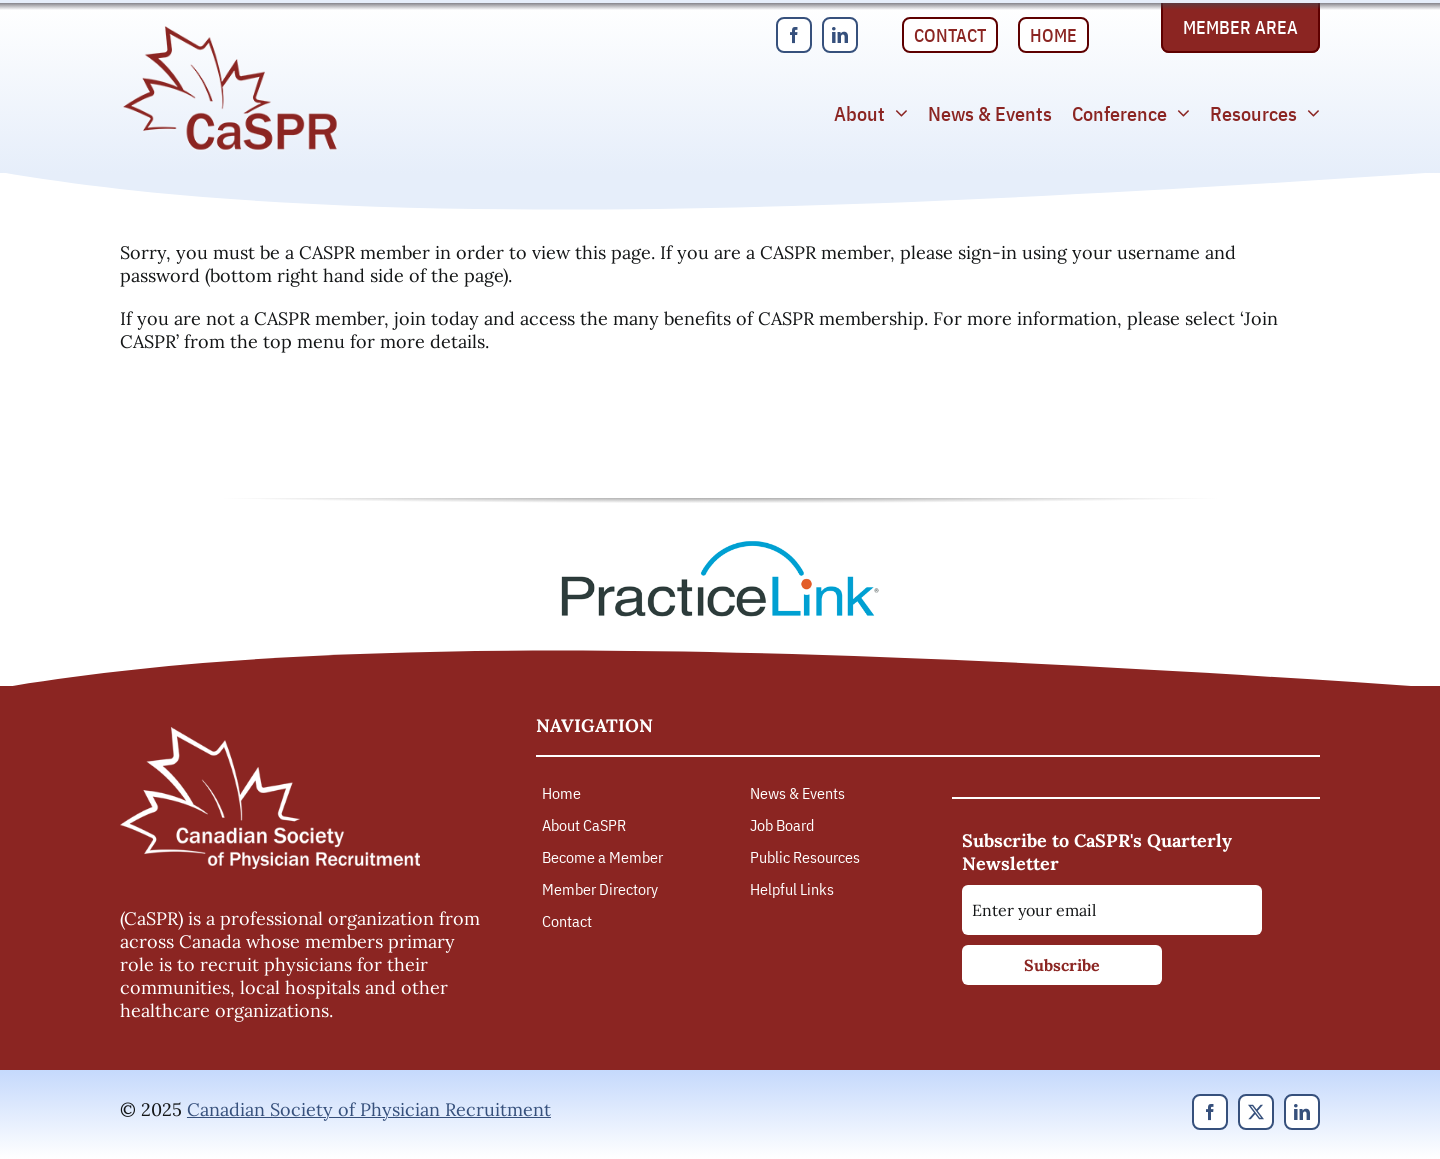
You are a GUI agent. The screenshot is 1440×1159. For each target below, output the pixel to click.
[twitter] (1256, 1112)
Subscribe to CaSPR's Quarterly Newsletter (1097, 852)
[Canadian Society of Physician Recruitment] (230, 31)
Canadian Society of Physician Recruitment (369, 1109)
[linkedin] (840, 35)
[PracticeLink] (720, 547)
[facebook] (794, 35)
